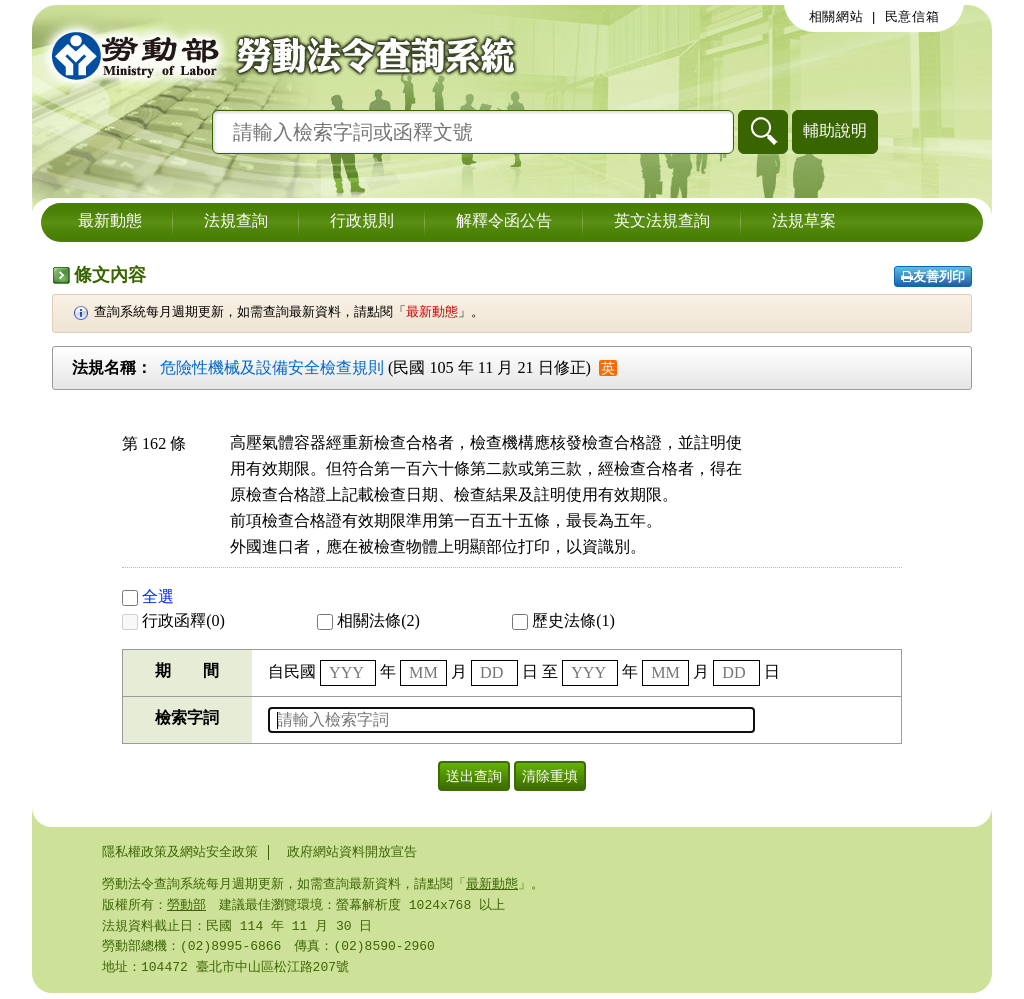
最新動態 (110, 222)
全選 (148, 596)
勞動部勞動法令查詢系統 (277, 55)
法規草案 (804, 222)
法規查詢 (236, 222)
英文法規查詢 (662, 222)
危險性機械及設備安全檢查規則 (272, 367)
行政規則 (362, 222)
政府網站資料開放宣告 (352, 852)
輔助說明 (835, 130)
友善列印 (933, 276)
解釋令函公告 (504, 222)
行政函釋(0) (173, 620)
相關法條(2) (368, 620)
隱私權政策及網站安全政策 (180, 852)
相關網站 (836, 17)
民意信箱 (912, 17)
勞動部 (186, 907)
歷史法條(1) (563, 620)
